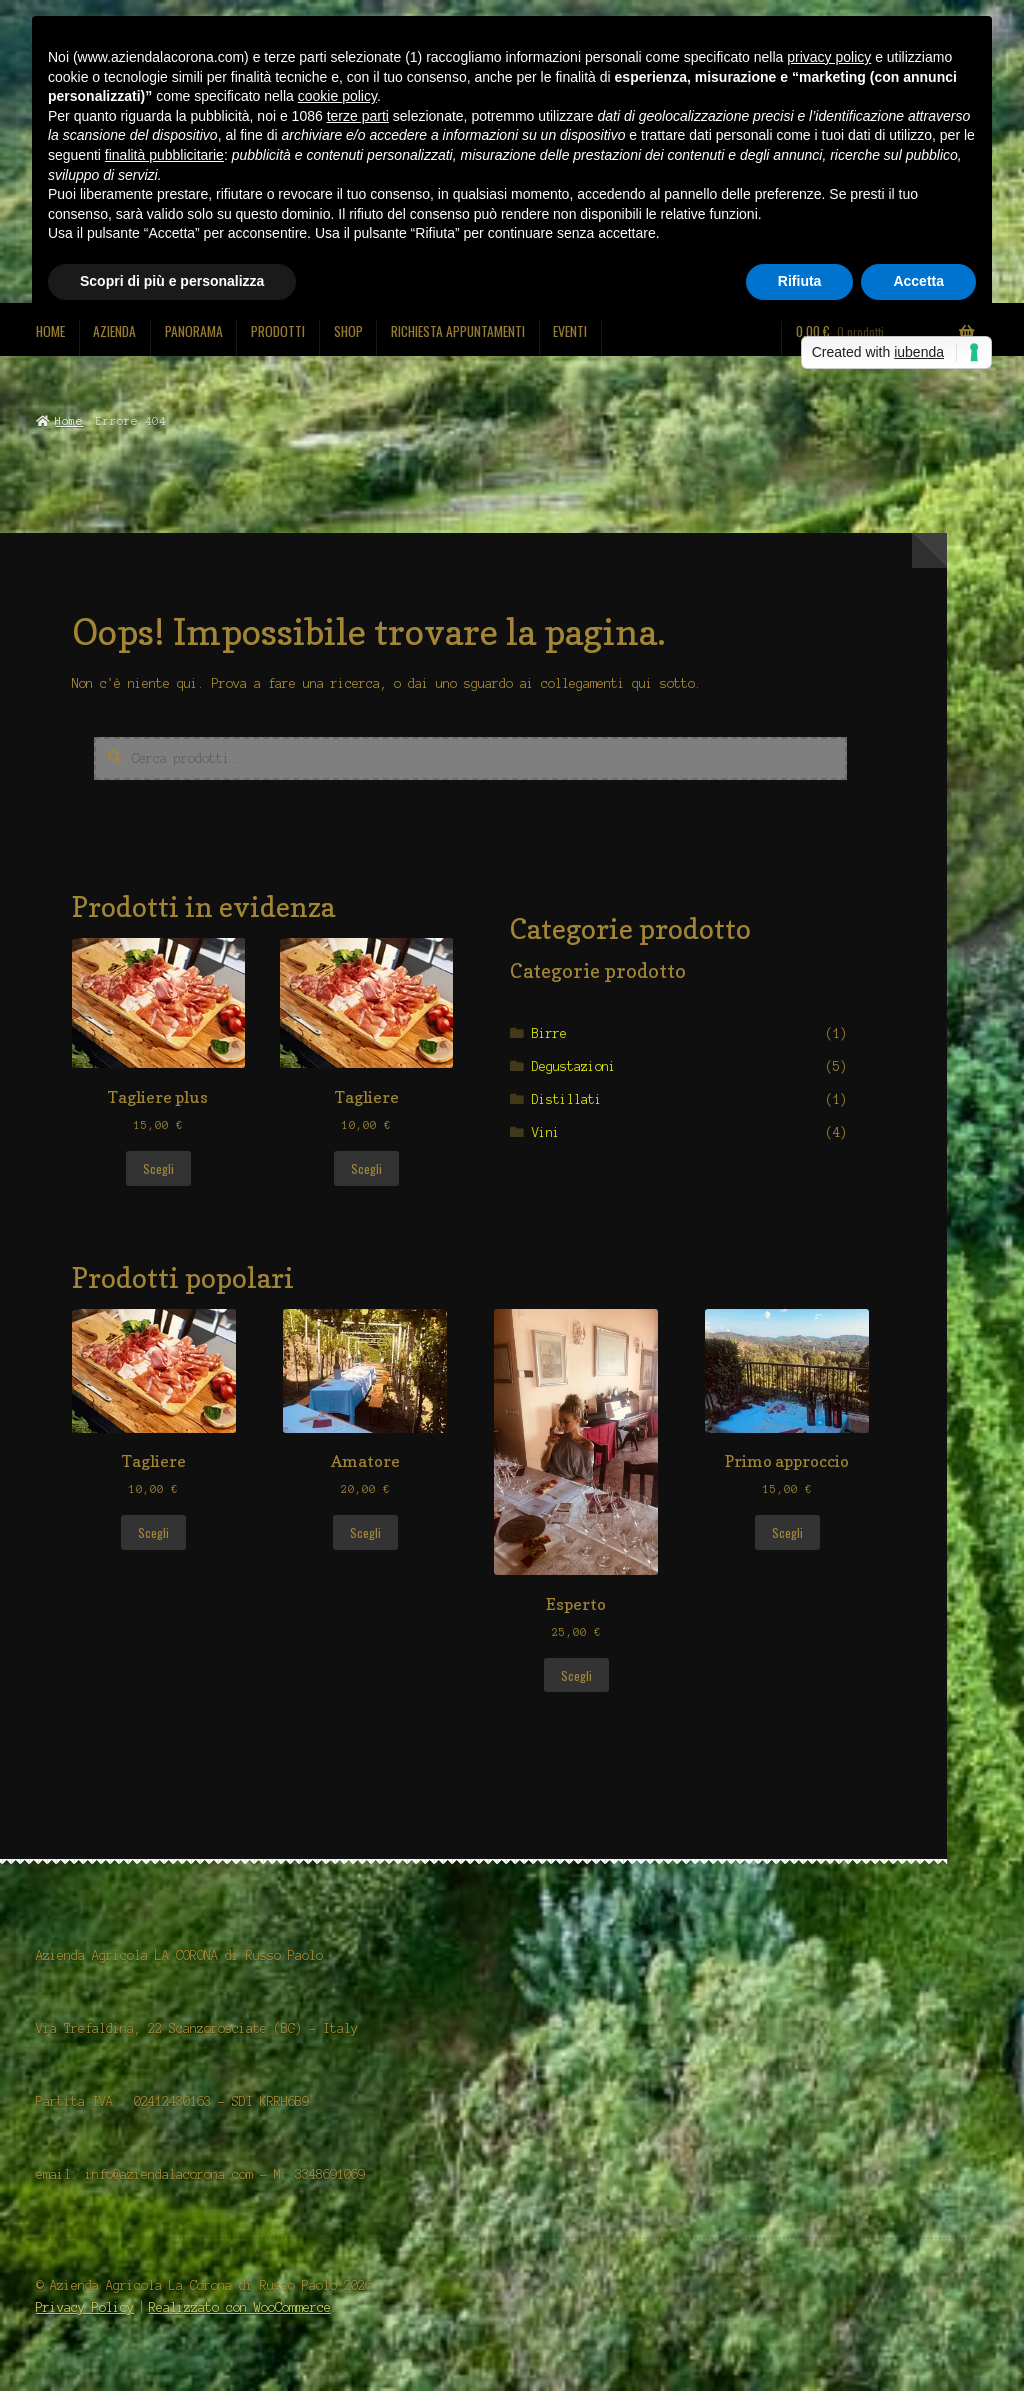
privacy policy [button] (829, 57)
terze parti (358, 116)
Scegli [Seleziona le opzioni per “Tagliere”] (366, 1168)
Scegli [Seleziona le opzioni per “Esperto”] (576, 1675)
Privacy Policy (85, 2307)
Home (69, 421)
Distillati (567, 1099)
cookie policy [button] (337, 96)
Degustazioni (574, 1066)
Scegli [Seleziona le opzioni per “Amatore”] (365, 1532)
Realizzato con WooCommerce (240, 2307)
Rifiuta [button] (800, 281)
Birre (549, 1033)
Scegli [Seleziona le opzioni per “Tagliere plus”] (158, 1168)
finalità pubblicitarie (164, 155)
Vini (546, 1132)
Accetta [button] (918, 281)
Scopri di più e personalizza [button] (172, 281)
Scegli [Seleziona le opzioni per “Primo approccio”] (787, 1532)
